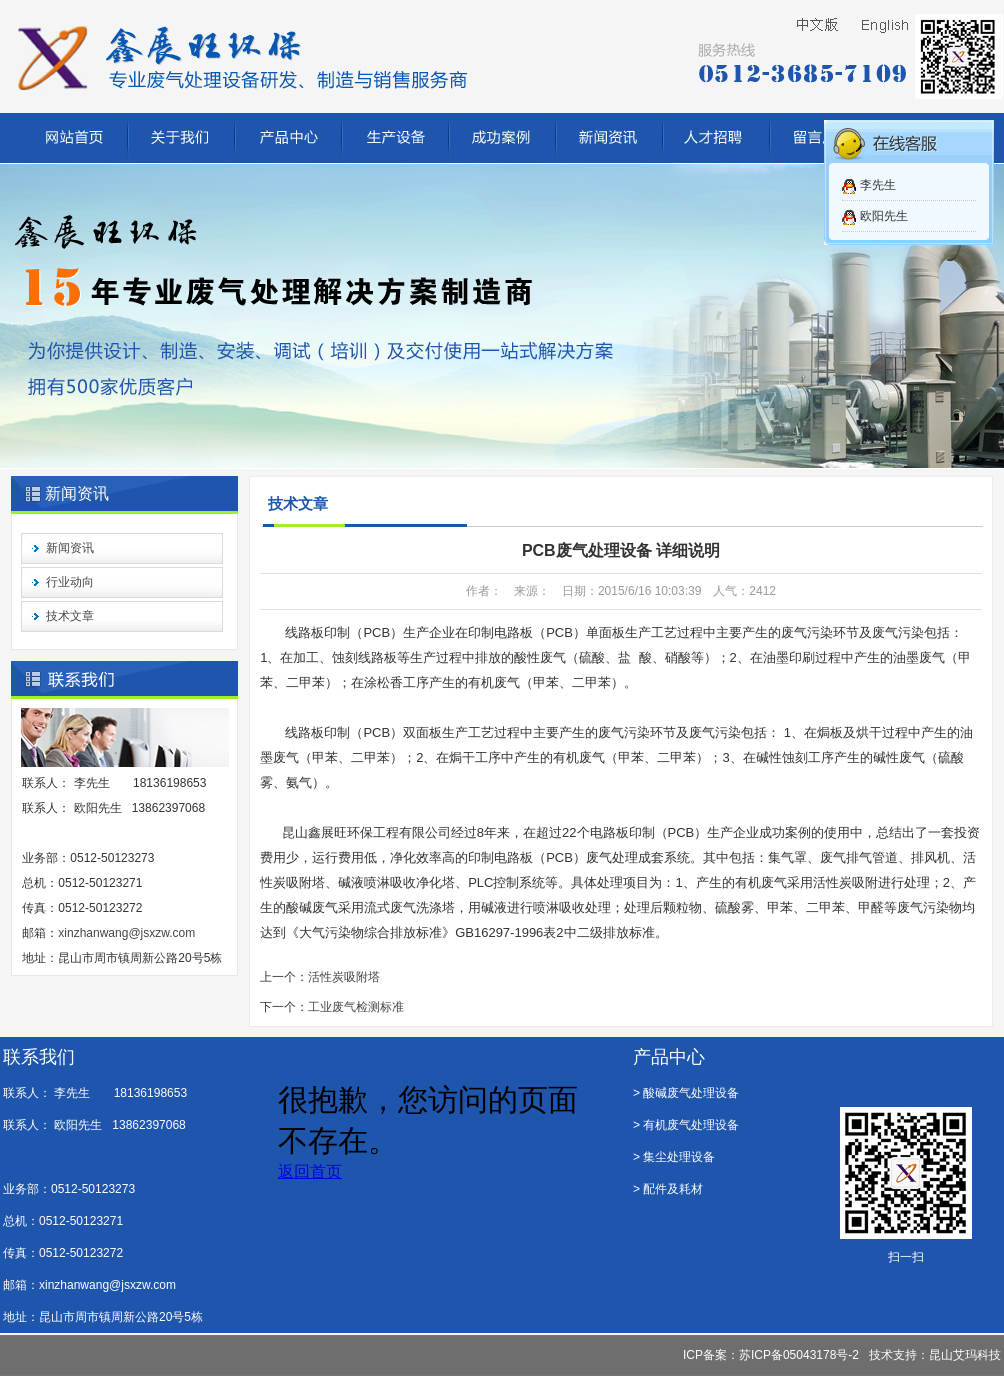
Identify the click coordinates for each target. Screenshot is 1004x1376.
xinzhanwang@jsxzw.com (126, 933)
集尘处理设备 (679, 1157)
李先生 (878, 185)
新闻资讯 (70, 548)
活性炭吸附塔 (344, 977)
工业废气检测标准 (356, 1007)
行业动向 (70, 582)
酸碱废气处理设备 (691, 1093)
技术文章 (70, 616)
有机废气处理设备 (691, 1125)
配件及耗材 (673, 1189)
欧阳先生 (884, 216)
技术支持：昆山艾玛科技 (935, 1355)
